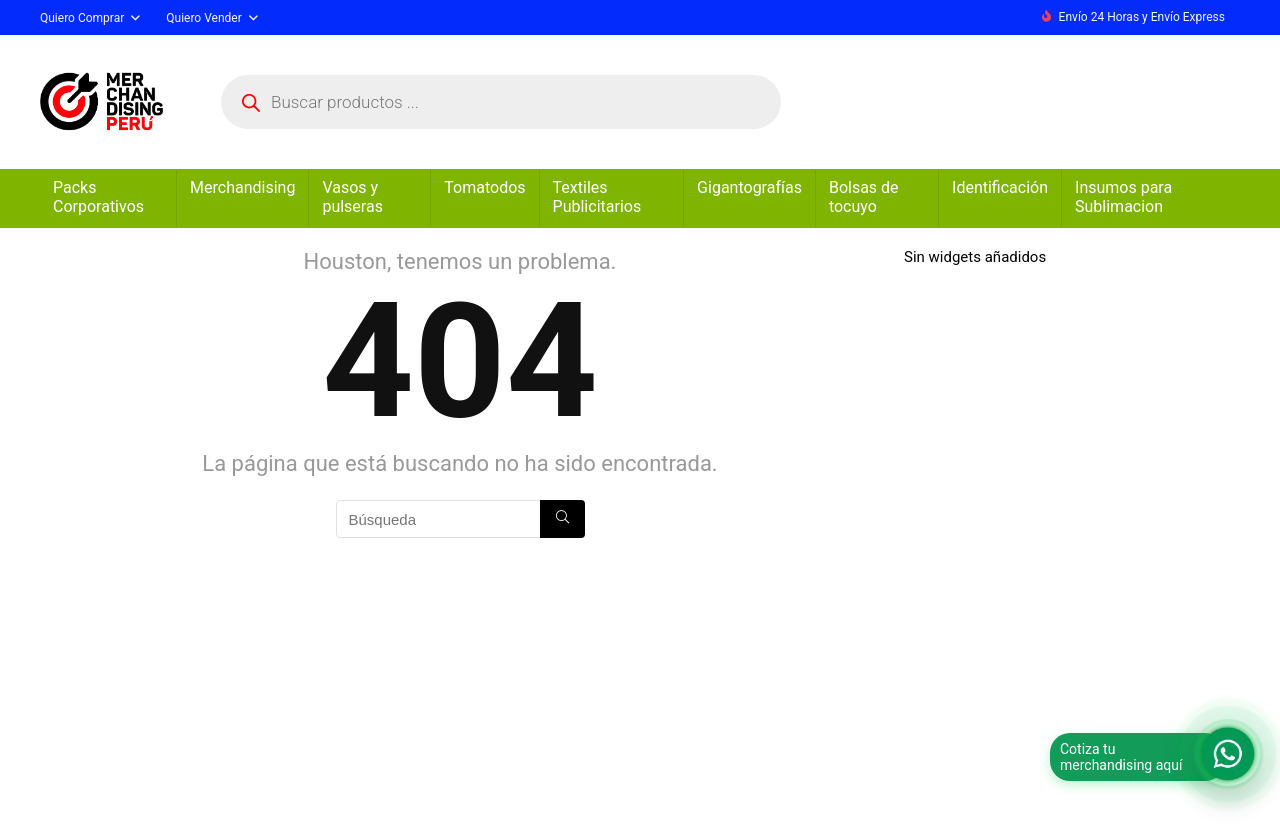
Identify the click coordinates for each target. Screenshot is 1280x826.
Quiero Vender (204, 18)
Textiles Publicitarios (597, 197)
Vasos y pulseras (352, 197)
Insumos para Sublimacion (1123, 197)
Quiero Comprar (82, 18)
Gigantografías (749, 187)
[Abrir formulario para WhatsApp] (1228, 754)
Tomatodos (484, 187)
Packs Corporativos (98, 197)
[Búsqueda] (562, 519)
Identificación (1000, 187)
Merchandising (242, 187)
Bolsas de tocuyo (864, 197)
